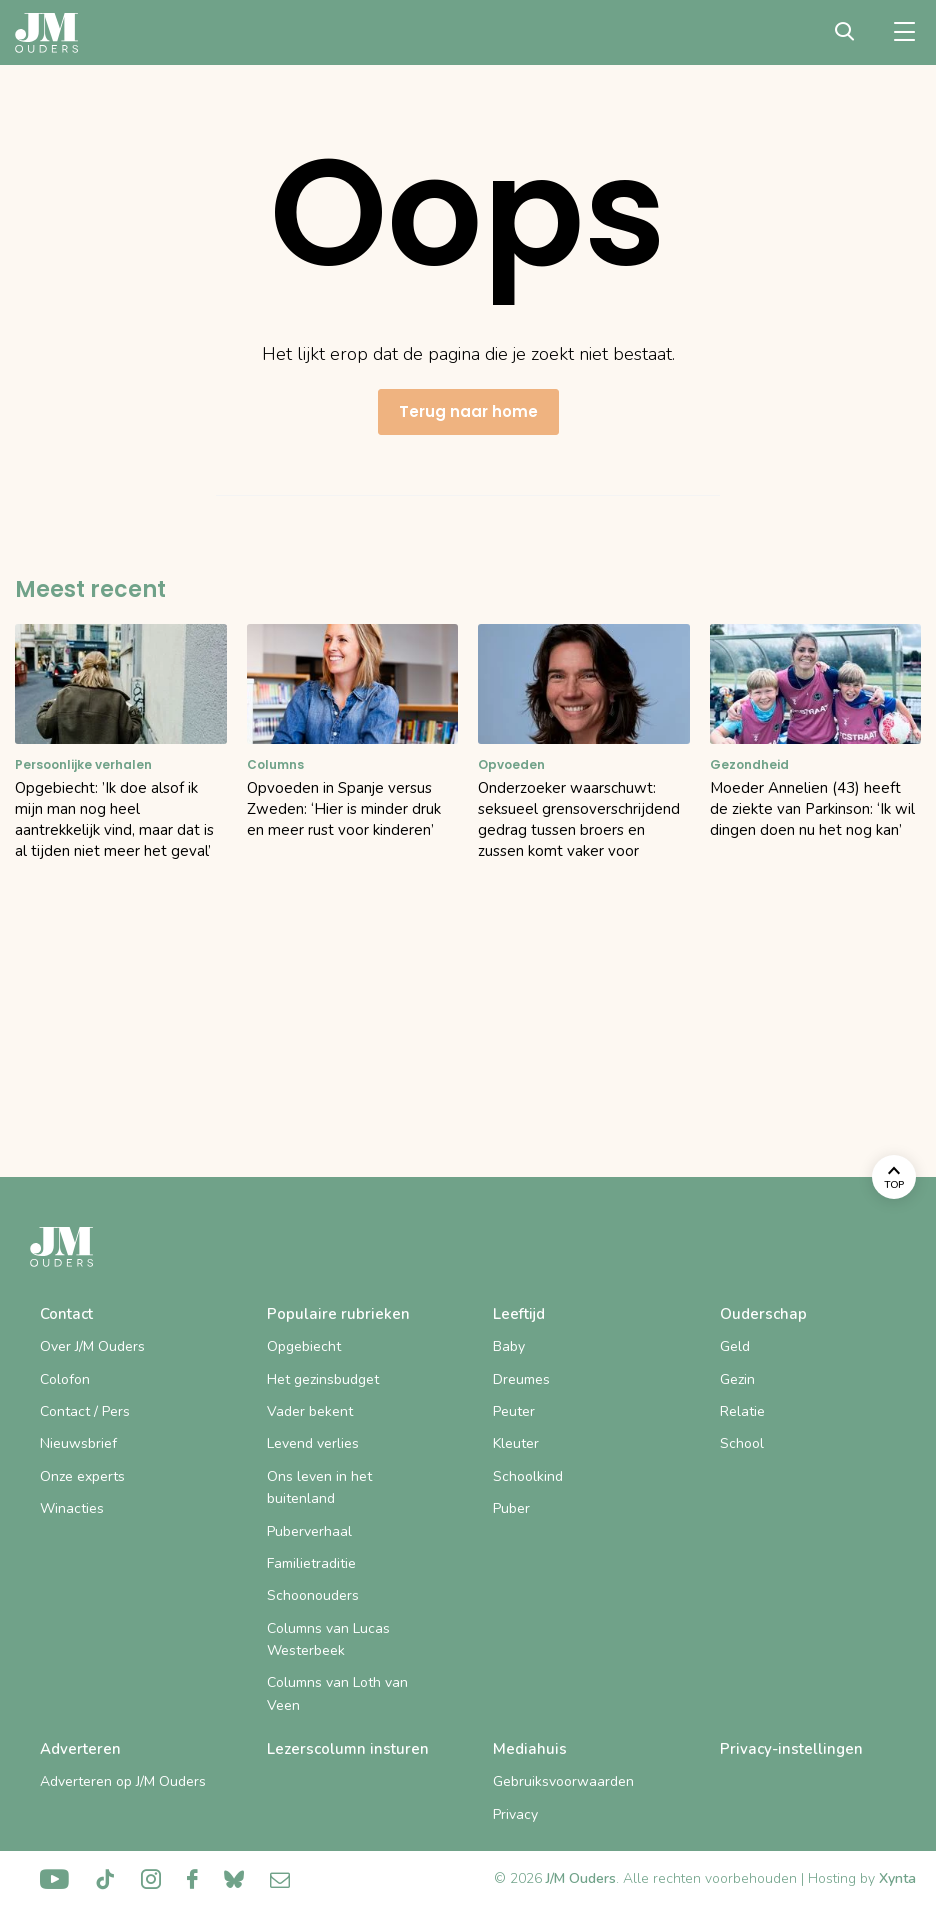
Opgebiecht (304, 1346)
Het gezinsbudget (323, 1379)
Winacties (72, 1508)
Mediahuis (530, 1749)
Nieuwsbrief (78, 1443)
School (742, 1443)
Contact (66, 1314)
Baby (509, 1346)
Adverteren (80, 1749)
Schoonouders (313, 1595)
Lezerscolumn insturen (348, 1749)
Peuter (514, 1411)
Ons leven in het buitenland (319, 1487)
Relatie (742, 1411)
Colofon (65, 1379)
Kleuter (516, 1443)
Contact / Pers (85, 1411)
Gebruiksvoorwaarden (563, 1781)
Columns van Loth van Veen (337, 1693)
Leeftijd (519, 1314)
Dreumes (521, 1379)
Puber (511, 1508)
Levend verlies (313, 1443)
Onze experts (82, 1476)
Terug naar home (468, 411)
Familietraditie (311, 1563)
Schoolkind (528, 1476)
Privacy (515, 1814)
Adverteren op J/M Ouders (123, 1781)
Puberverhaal (309, 1531)
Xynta (897, 1878)
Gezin (737, 1379)
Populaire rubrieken (338, 1314)
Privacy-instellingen (791, 1749)
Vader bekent (310, 1411)
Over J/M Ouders (92, 1346)
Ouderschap (763, 1314)
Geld (735, 1346)
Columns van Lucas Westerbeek (328, 1639)
